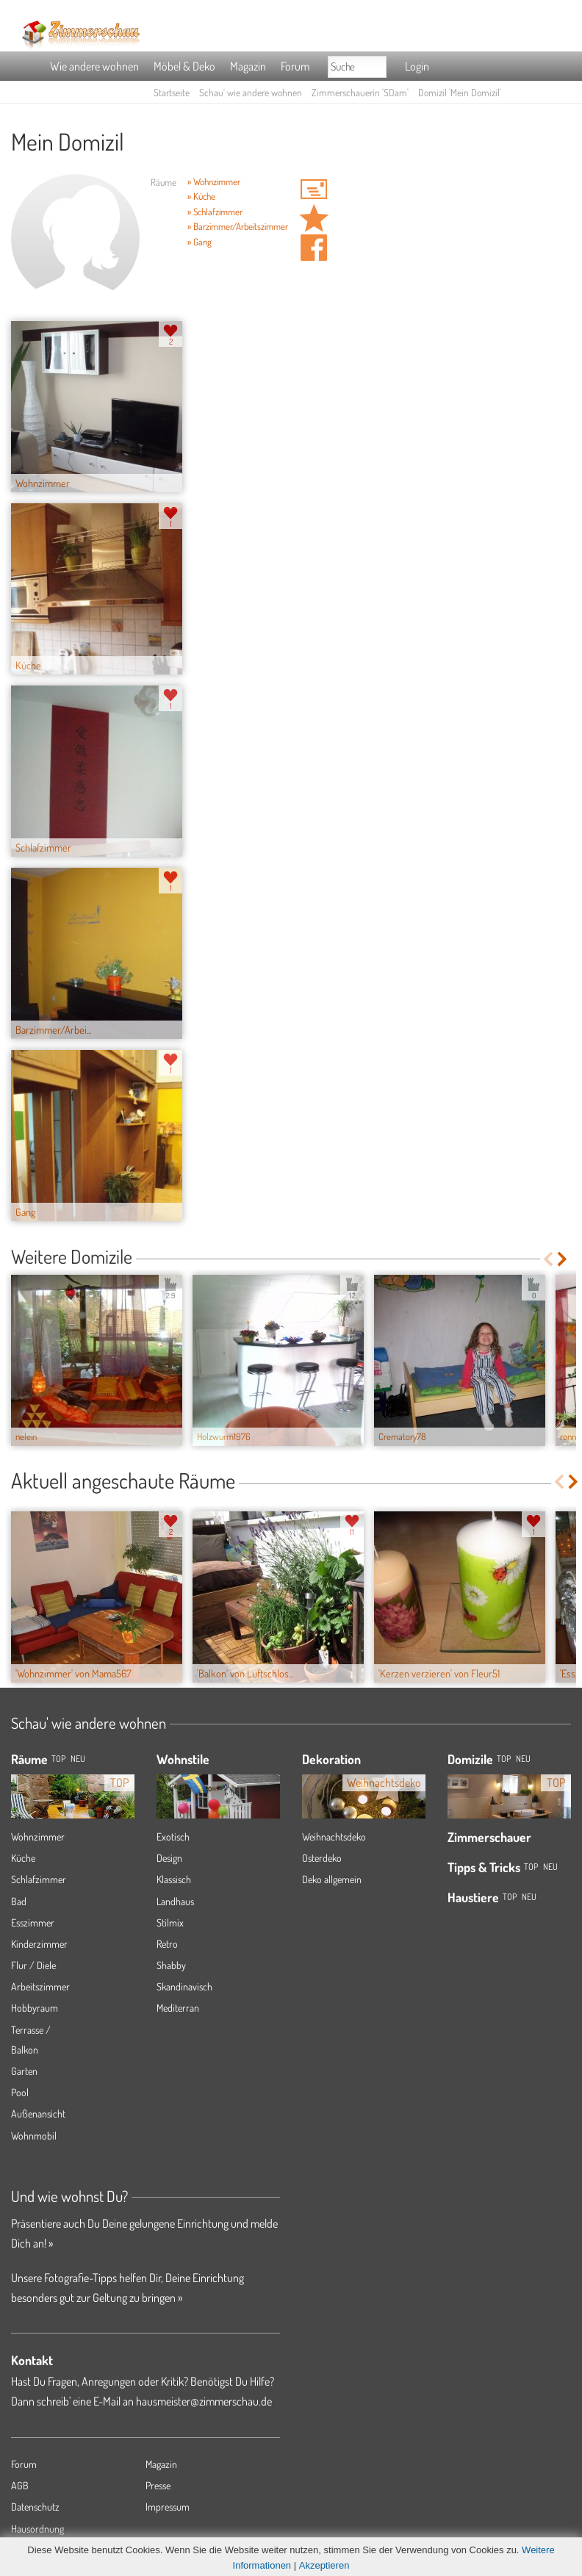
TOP (58, 1758)
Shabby (171, 1965)
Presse (158, 2485)
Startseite (172, 92)
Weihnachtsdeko (334, 1836)
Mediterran (178, 2007)
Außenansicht (38, 2113)
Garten (24, 2071)
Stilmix (170, 1922)
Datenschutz (35, 2506)
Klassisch (174, 1879)
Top (504, 1758)
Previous (548, 1259)
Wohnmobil (34, 2135)
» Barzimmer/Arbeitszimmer (237, 226)
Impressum (168, 2506)
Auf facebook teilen (313, 247)
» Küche (201, 196)
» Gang (199, 242)
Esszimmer (32, 1922)
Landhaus (175, 1901)
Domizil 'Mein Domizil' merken (313, 218)
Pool (20, 2092)
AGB (20, 2485)
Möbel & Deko (184, 66)
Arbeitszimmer (40, 1986)
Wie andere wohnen (94, 66)
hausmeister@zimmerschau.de (204, 2401)
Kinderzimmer (39, 1944)
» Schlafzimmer (214, 211)
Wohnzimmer (38, 1836)
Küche (23, 1858)
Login (417, 66)
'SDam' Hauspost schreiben (313, 189)
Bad (18, 1901)
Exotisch (173, 1836)
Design (169, 1858)
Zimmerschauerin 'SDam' (360, 92)
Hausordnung (37, 2528)
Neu (523, 1758)
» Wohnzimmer (213, 181)
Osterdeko (322, 1858)
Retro (167, 1944)
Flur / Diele (33, 1965)
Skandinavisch (184, 1986)
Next (563, 1259)
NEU (78, 1758)
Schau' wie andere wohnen (250, 92)
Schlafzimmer (38, 1879)
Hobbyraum (34, 2007)
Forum (295, 66)
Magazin (248, 66)
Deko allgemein (332, 1879)
